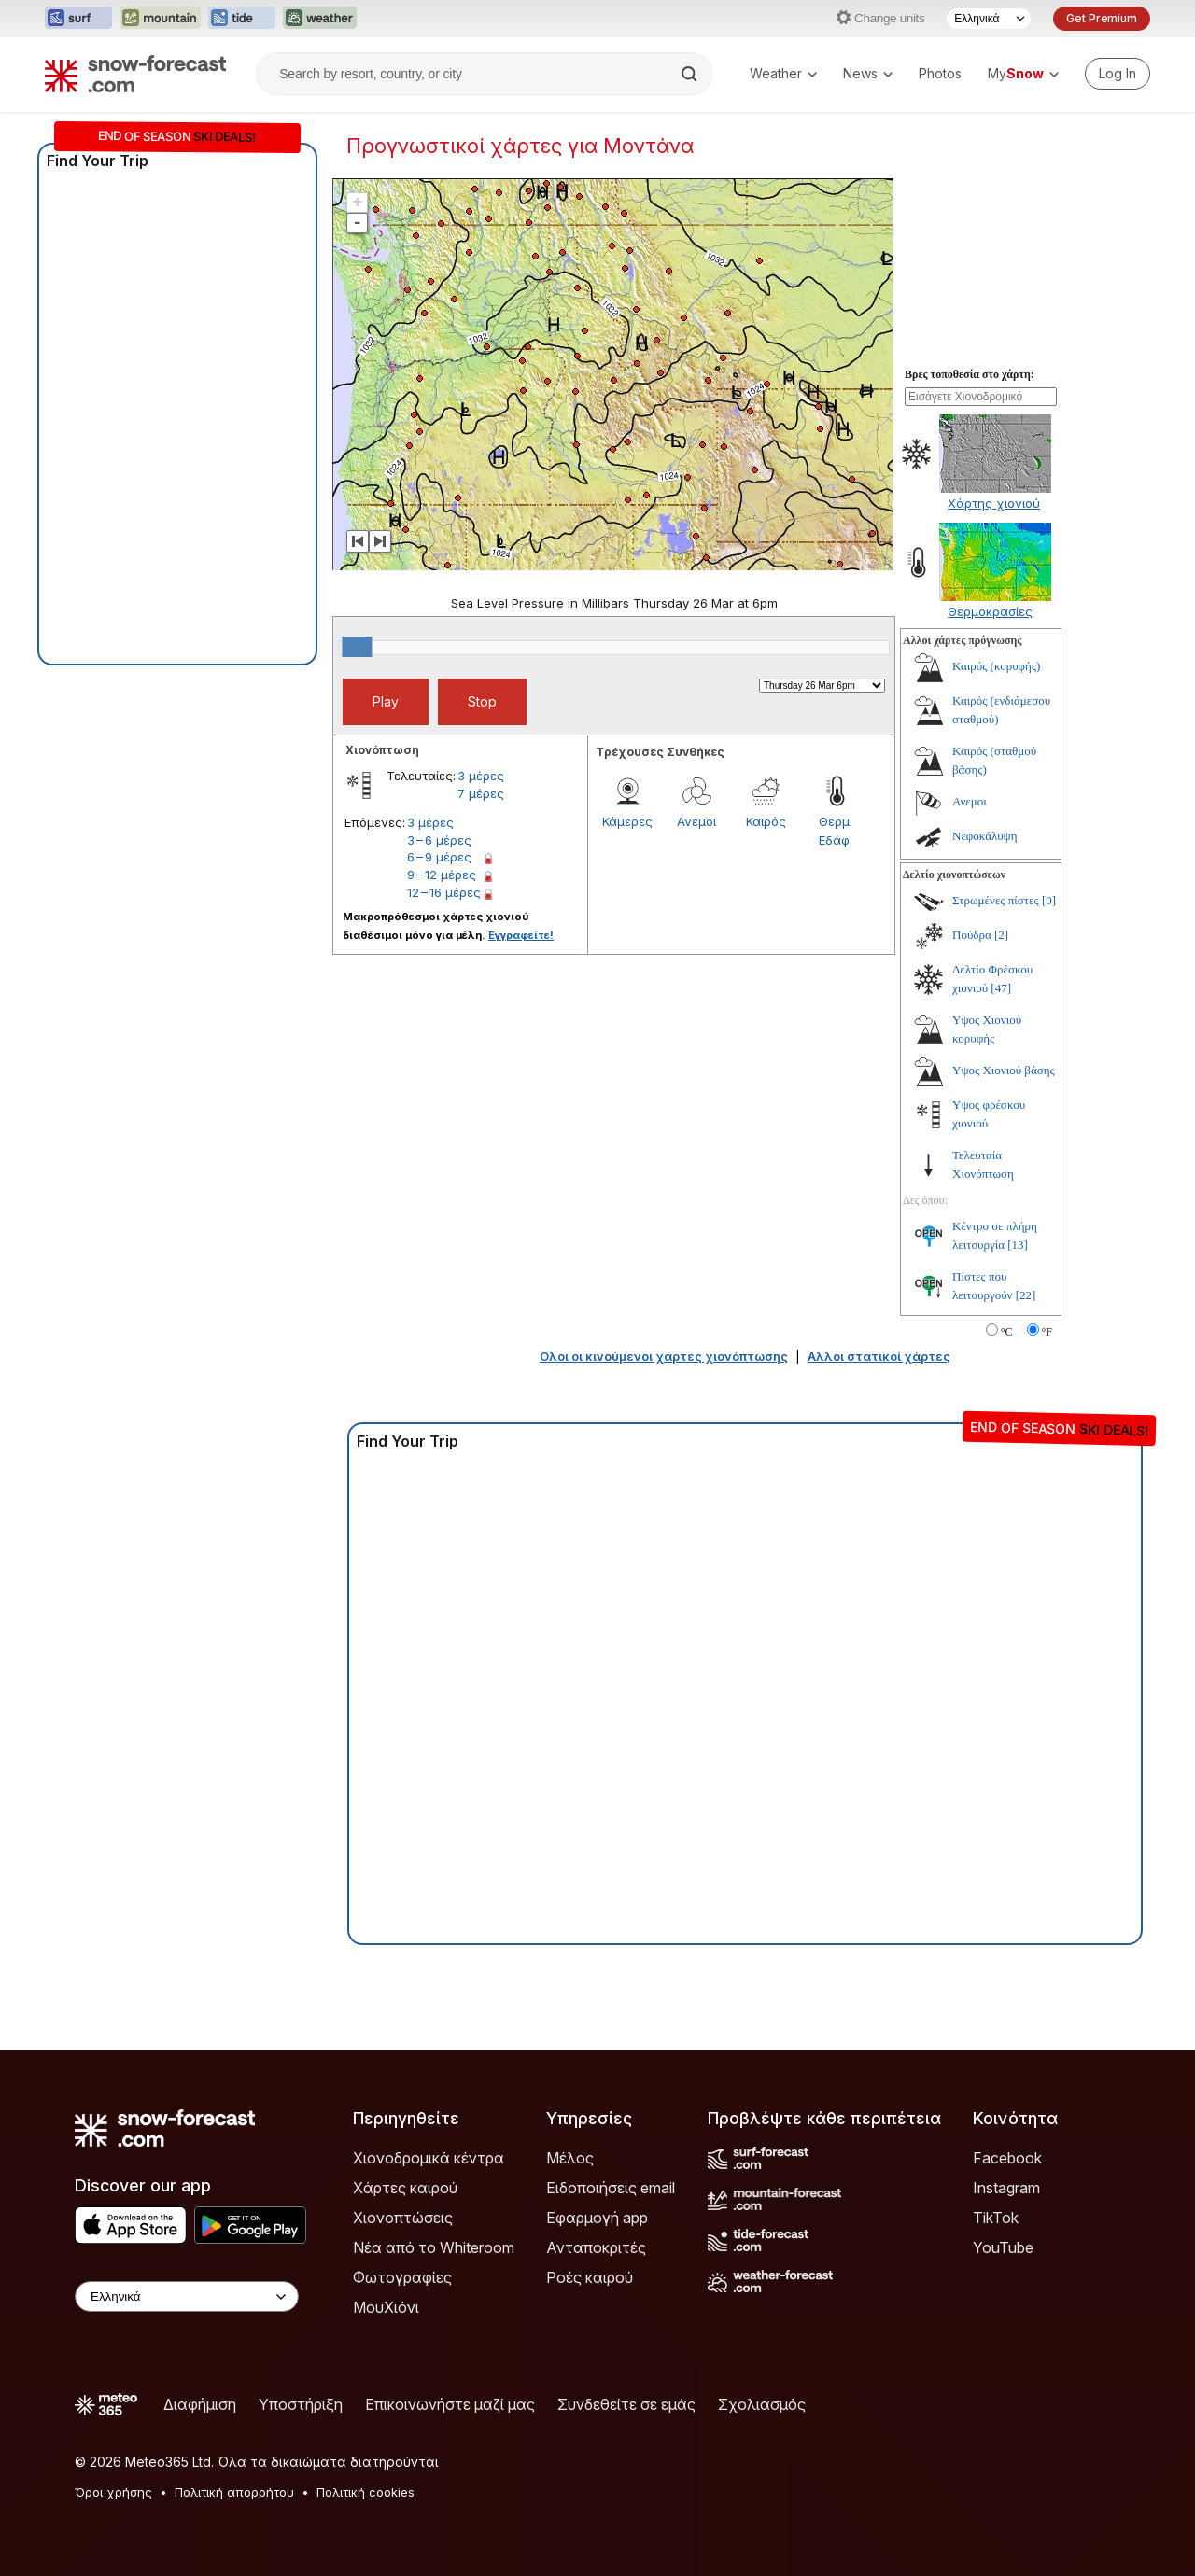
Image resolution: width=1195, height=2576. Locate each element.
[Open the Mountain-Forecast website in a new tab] (160, 19)
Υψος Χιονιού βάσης (1003, 1070)
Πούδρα (971, 935)
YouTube (1003, 2247)
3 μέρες (480, 775)
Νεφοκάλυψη (985, 836)
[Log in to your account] (1117, 74)
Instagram (1006, 2187)
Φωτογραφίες (402, 2277)
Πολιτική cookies (365, 2492)
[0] (1049, 900)
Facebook (1007, 2158)
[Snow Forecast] (135, 73)
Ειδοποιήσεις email (610, 2187)
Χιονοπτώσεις (403, 2217)
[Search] (690, 73)
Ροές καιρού (589, 2277)
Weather (783, 73)
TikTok (996, 2217)
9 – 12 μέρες (441, 874)
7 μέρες (480, 793)
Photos (940, 73)
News (868, 73)
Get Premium (1101, 18)
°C (1007, 1331)
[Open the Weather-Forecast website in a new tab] (320, 19)
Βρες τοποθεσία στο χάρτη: (969, 374)
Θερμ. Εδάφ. (835, 830)
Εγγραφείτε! (521, 935)
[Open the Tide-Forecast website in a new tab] (241, 19)
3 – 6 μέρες (439, 840)
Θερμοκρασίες (990, 611)
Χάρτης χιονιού (994, 503)
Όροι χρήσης (113, 2492)
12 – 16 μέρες (444, 892)
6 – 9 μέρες (439, 856)
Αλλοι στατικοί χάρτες (879, 1356)
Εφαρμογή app (597, 2217)
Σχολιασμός (762, 2404)
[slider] (357, 647)
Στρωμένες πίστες (995, 900)
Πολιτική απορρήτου (234, 2492)
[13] (1017, 1245)
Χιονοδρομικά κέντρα (428, 2158)
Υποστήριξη (301, 2404)
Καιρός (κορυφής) (996, 666)
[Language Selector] (989, 18)
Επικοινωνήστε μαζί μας (450, 2404)
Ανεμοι (696, 821)
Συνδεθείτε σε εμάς (626, 2404)
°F (1047, 1331)
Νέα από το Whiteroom (433, 2247)
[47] (1001, 988)
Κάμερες (627, 821)
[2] (1001, 935)
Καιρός (766, 821)
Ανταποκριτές (596, 2247)
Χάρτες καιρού (405, 2187)
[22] (1026, 1295)
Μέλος (570, 2158)
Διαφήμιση (199, 2404)
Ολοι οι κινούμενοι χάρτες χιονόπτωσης (664, 1356)
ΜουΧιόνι (386, 2307)
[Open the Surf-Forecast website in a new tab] (78, 19)
